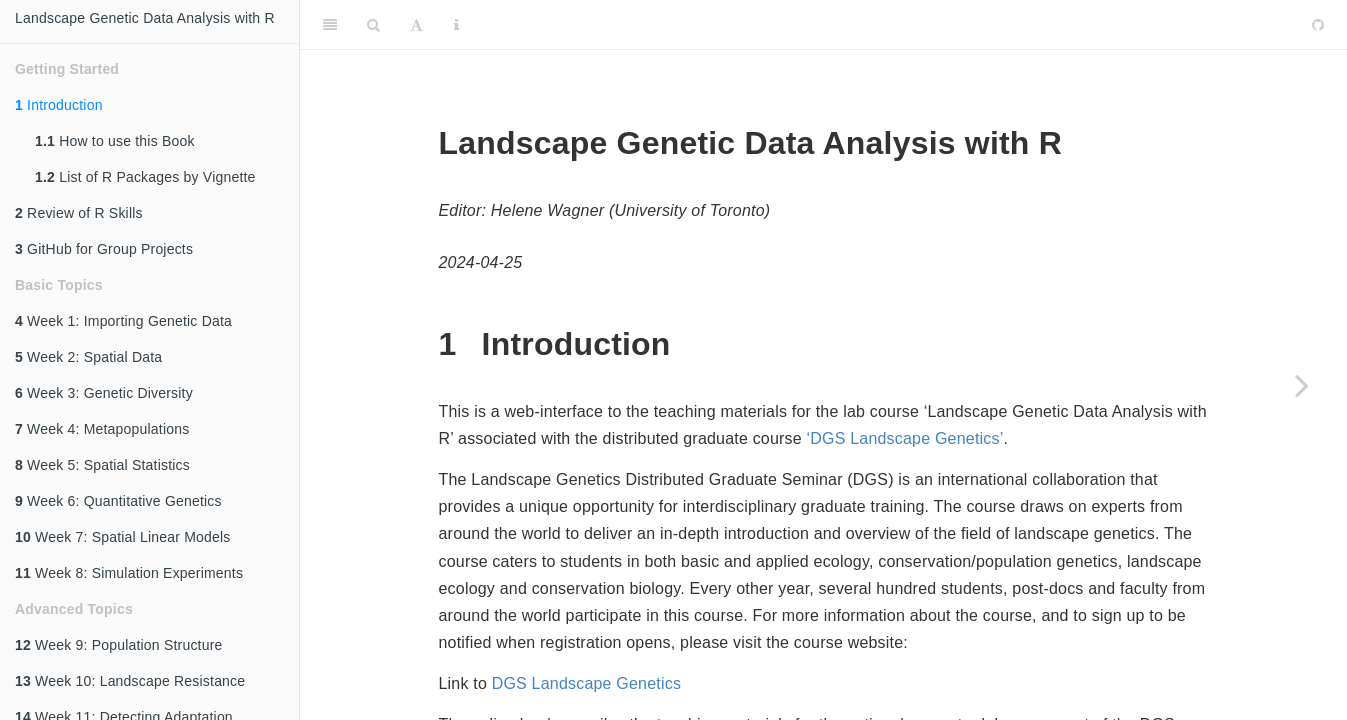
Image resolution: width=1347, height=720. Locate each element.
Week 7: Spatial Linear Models (123, 537)
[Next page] (1302, 385)
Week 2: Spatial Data (88, 357)
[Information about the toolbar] (456, 25)
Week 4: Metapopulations (102, 429)
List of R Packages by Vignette (145, 177)
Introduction (59, 105)
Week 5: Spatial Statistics (102, 465)
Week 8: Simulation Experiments (129, 573)
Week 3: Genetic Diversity (104, 393)
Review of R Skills (79, 213)
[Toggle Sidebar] (330, 25)
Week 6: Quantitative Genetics (118, 501)
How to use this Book (115, 141)
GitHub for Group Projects (104, 249)
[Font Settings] (416, 25)
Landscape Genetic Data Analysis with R (145, 18)
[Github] (1318, 25)
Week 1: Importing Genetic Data (123, 321)
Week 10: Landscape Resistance (130, 681)
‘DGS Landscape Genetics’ (905, 438)
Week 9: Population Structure (119, 645)
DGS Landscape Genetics (586, 683)
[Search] (373, 25)
